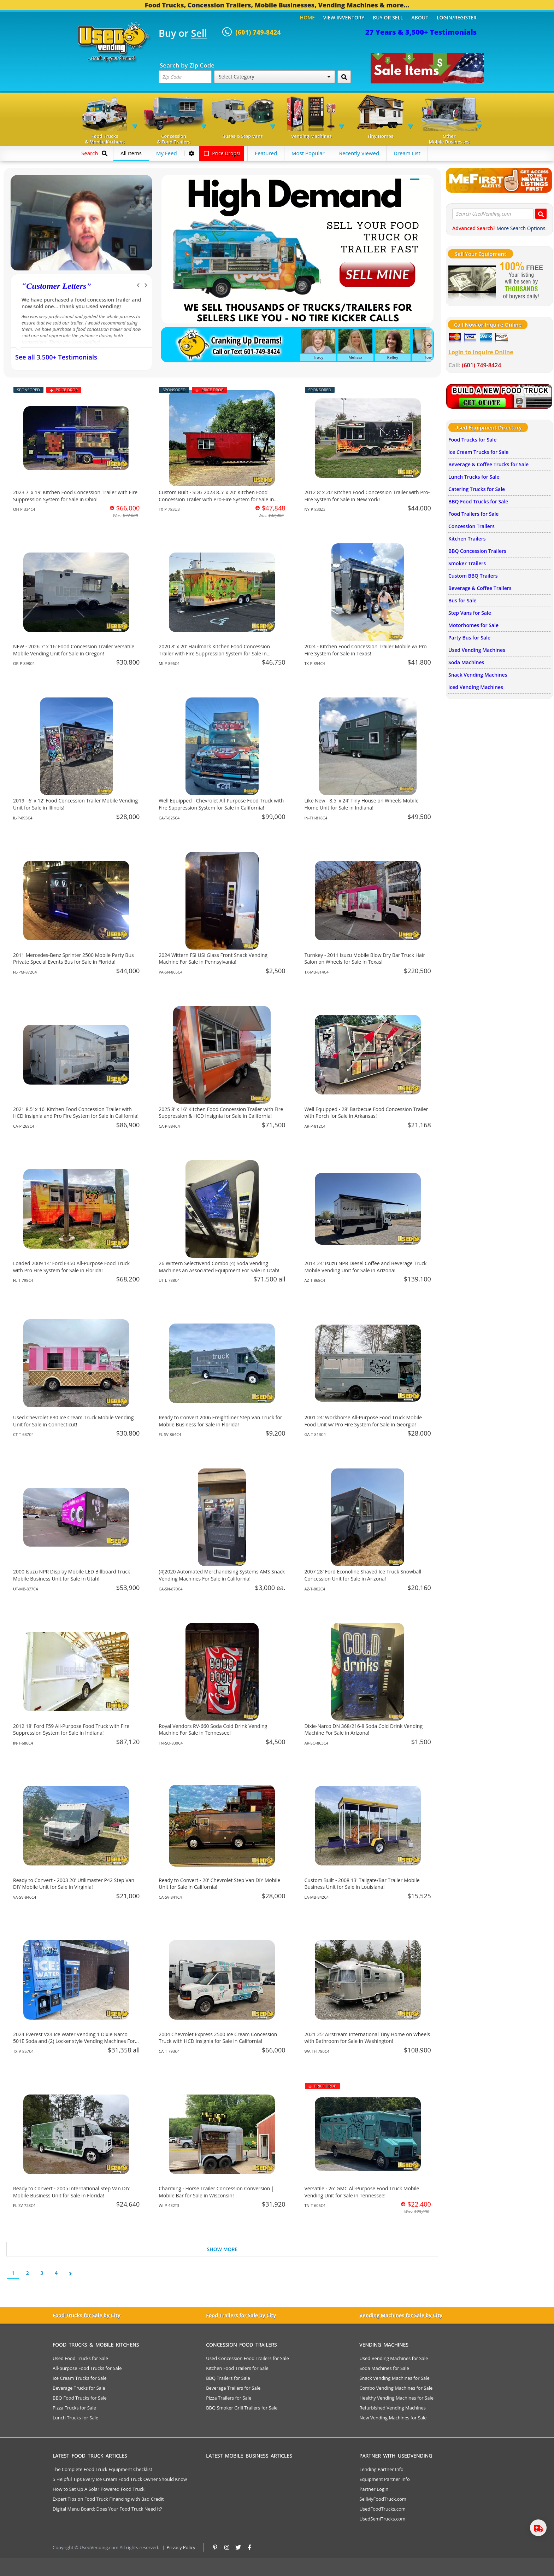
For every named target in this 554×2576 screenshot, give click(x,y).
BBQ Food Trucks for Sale (478, 501)
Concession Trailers (471, 526)
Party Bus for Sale (469, 637)
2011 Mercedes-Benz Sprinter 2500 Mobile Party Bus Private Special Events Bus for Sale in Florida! (73, 958)
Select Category (274, 76)
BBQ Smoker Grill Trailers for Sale (241, 2408)
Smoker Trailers (467, 563)
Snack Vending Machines (477, 674)
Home (307, 17)
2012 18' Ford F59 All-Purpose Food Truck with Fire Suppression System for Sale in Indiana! (71, 1729)
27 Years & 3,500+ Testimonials (421, 32)
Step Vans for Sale (469, 612)
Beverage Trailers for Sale (233, 2388)
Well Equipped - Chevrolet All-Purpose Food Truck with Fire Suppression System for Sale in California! (221, 804)
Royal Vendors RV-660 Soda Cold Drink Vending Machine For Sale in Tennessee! (213, 1729)
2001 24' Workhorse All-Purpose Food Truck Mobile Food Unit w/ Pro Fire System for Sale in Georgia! (363, 1421)
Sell (199, 33)
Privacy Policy (181, 2547)
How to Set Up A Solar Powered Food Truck (99, 2489)
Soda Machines (466, 662)
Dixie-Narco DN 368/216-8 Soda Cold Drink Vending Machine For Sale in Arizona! (364, 1729)
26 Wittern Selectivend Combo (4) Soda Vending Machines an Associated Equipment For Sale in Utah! (219, 1267)
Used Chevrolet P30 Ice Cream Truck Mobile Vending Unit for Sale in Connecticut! (73, 1421)
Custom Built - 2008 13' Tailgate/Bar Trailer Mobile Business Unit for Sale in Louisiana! (362, 1884)
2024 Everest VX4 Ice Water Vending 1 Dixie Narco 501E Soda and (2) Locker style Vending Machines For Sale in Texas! (74, 2041)
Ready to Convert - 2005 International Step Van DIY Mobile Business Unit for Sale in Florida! (71, 2192)
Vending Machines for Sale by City (400, 2315)
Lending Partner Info (381, 2469)
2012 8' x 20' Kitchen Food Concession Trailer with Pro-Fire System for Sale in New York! (367, 496)
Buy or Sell (388, 17)
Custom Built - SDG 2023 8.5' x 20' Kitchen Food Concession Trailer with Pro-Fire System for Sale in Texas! (216, 499)
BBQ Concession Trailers (477, 551)
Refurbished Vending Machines (392, 2408)
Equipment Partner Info (384, 2479)
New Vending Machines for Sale (392, 2417)
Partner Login (373, 2489)
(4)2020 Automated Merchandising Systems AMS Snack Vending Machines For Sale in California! (222, 1575)
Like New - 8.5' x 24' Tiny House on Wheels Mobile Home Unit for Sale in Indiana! (362, 804)
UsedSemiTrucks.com (382, 2519)
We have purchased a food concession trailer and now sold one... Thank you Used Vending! (81, 303)
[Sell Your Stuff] (472, 281)
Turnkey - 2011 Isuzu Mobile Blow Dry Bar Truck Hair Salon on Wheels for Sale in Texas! (365, 958)
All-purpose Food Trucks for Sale (87, 2368)
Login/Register (457, 17)
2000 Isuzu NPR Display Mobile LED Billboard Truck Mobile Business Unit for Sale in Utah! (71, 1575)
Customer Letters (56, 286)
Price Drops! (222, 153)
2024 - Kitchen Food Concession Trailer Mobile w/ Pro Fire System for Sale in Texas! (366, 650)
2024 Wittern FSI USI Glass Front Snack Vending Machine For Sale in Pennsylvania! (213, 958)
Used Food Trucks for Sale (80, 2358)
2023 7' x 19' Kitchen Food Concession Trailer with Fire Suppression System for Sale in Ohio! (75, 496)
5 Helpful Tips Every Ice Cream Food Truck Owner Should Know (120, 2479)
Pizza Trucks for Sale (74, 2408)
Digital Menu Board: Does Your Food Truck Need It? (107, 2509)
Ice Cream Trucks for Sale (478, 452)
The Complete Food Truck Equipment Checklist (102, 2469)
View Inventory (344, 17)
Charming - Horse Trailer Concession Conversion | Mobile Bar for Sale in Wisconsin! (216, 2192)
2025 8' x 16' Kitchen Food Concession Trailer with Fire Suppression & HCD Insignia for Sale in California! (221, 1113)
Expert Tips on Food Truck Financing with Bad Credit (108, 2499)
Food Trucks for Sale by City (86, 2315)
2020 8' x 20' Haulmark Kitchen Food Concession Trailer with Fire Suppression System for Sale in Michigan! (214, 653)
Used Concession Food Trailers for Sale (247, 2358)
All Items (131, 153)
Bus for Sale (462, 600)
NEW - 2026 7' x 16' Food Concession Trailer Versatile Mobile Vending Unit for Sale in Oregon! (73, 650)
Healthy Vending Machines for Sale (396, 2398)
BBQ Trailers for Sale (228, 2378)
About (420, 17)
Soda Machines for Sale (384, 2368)
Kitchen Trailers (467, 538)
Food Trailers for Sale (473, 513)
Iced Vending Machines (475, 687)
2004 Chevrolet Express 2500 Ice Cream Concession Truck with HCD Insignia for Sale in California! (218, 2038)
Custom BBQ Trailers (473, 575)
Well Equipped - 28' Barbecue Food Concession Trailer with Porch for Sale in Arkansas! (366, 1113)
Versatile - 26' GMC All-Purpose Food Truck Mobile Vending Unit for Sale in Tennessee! (362, 2192)
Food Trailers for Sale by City (241, 2315)
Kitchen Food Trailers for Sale (237, 2368)
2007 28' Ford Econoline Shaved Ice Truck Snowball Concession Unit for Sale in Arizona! (363, 1575)
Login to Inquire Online (480, 352)
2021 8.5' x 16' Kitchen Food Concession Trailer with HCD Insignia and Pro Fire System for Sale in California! (75, 1113)
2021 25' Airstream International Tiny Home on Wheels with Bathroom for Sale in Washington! (367, 2038)
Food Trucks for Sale (472, 439)
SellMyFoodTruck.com (382, 2499)
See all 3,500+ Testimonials (56, 357)
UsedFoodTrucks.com (382, 2509)
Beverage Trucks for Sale (79, 2388)
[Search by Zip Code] (344, 76)
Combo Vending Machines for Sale (395, 2388)
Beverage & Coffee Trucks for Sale (488, 464)
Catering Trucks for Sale (476, 489)
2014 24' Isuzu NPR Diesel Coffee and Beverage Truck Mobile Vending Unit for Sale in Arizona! (366, 1267)
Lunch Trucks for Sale (473, 476)
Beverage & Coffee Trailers (480, 588)
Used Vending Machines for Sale (393, 2358)
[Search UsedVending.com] (541, 214)
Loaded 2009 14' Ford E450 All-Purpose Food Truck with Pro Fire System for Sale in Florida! (71, 1267)
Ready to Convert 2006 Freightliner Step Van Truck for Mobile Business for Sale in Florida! (220, 1421)
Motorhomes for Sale (473, 625)
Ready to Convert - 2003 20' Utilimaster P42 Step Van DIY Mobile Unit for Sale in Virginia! (73, 1884)
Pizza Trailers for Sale (228, 2398)
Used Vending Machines (476, 650)
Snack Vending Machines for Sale (394, 2378)
